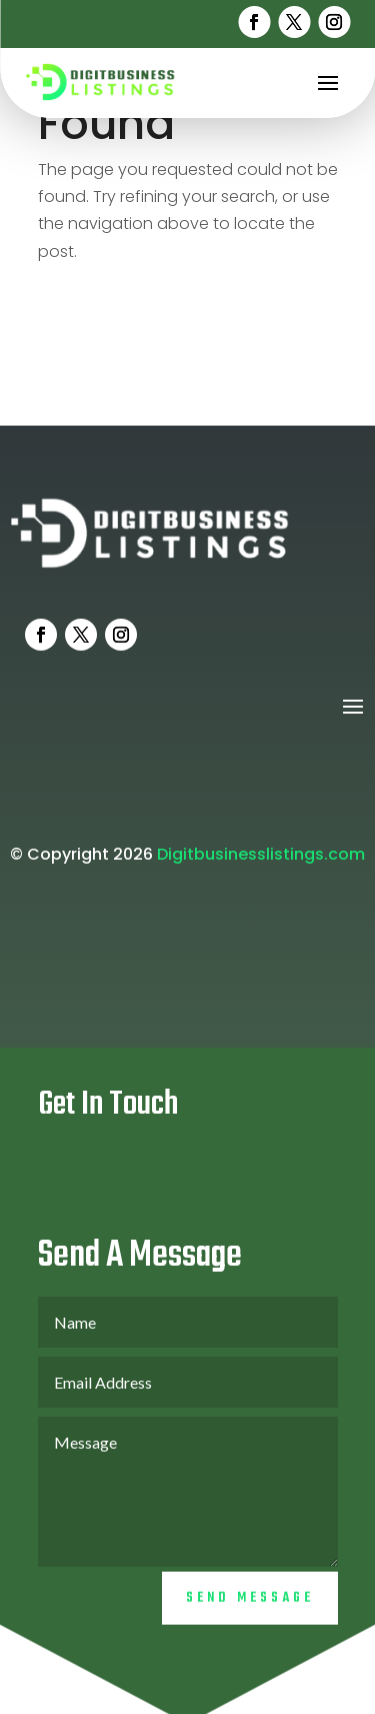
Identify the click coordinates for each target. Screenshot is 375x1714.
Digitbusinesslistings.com (261, 863)
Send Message (250, 1607)
